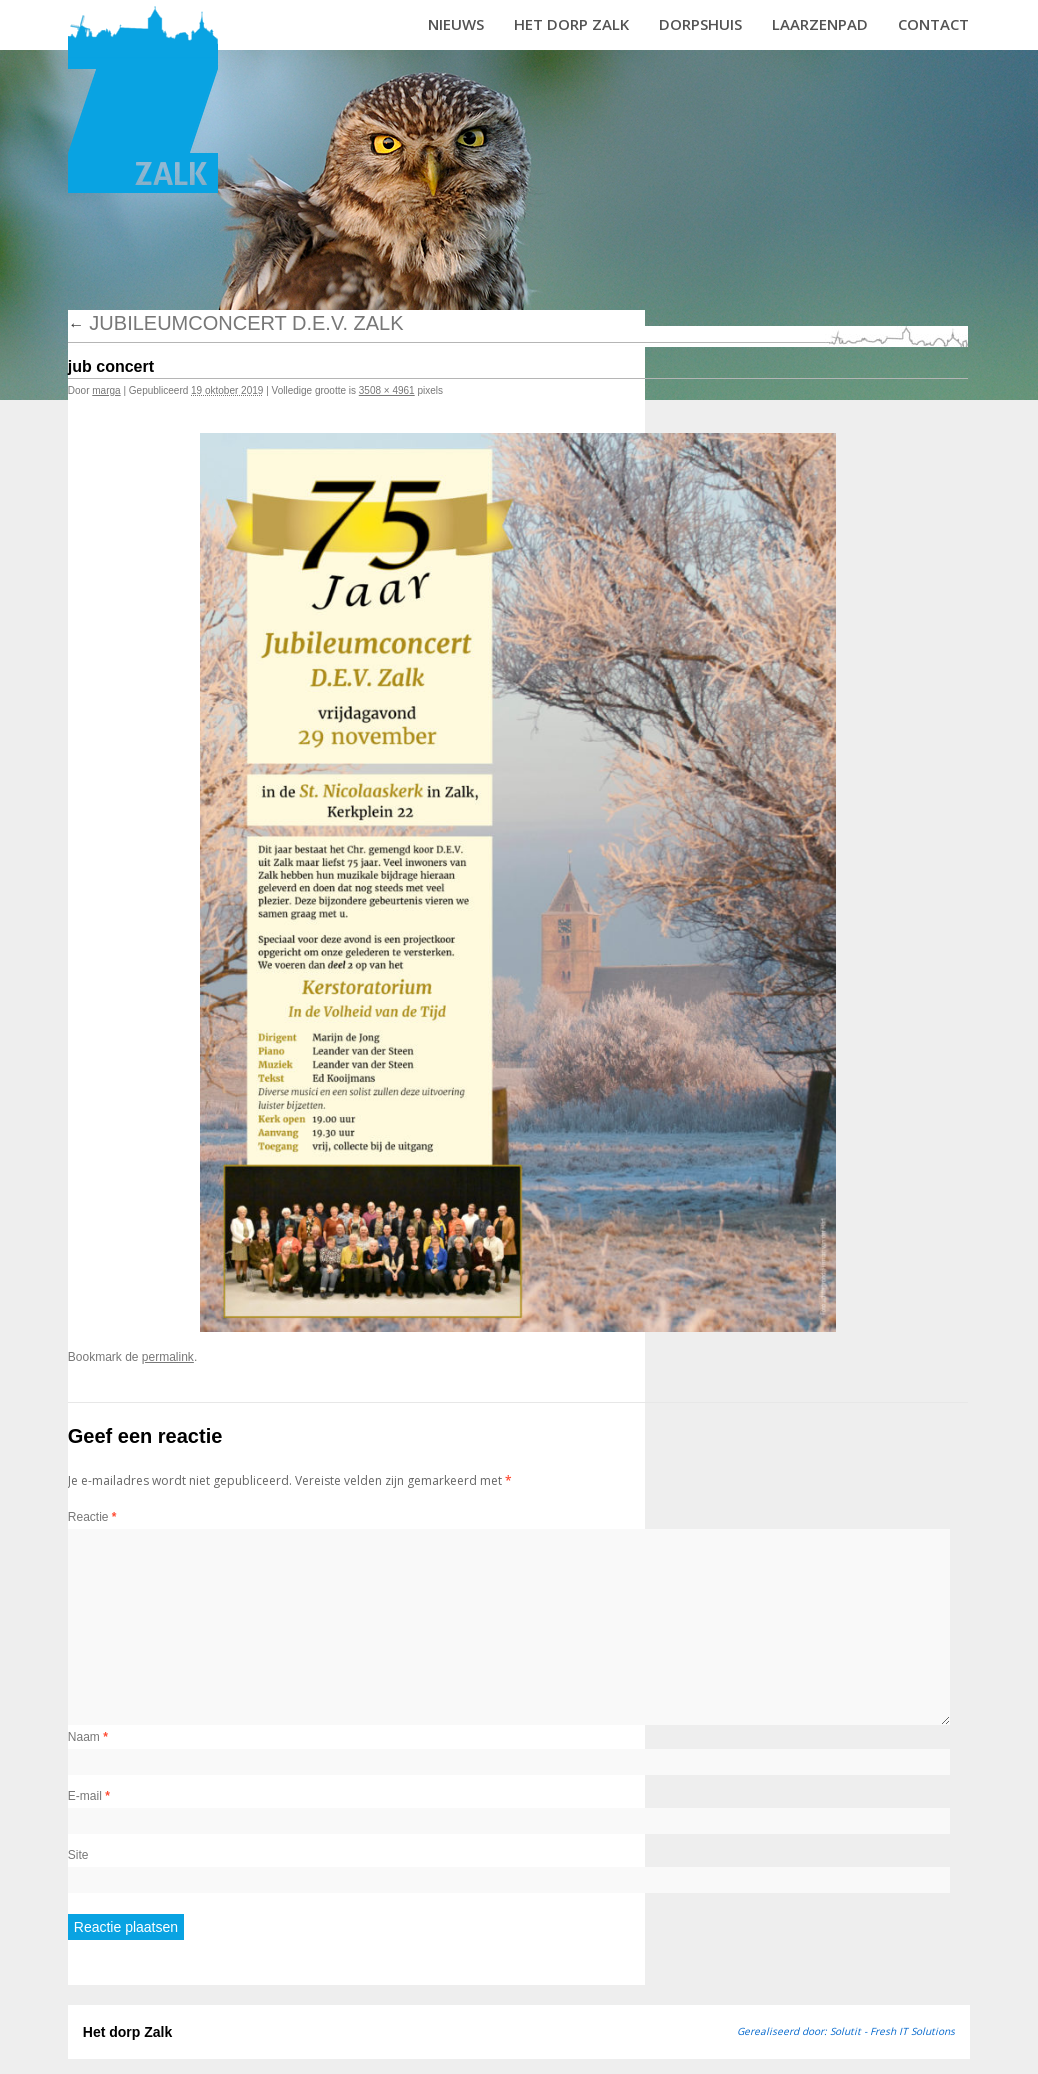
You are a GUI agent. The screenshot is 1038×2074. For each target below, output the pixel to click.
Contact (933, 24)
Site (78, 1855)
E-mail (89, 1796)
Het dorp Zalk (571, 24)
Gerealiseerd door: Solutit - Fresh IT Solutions (846, 2031)
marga (106, 390)
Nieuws (456, 24)
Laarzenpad (820, 24)
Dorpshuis (700, 24)
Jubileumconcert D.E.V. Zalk (236, 323)
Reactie (92, 1517)
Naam (88, 1737)
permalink (168, 1357)
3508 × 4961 (387, 390)
